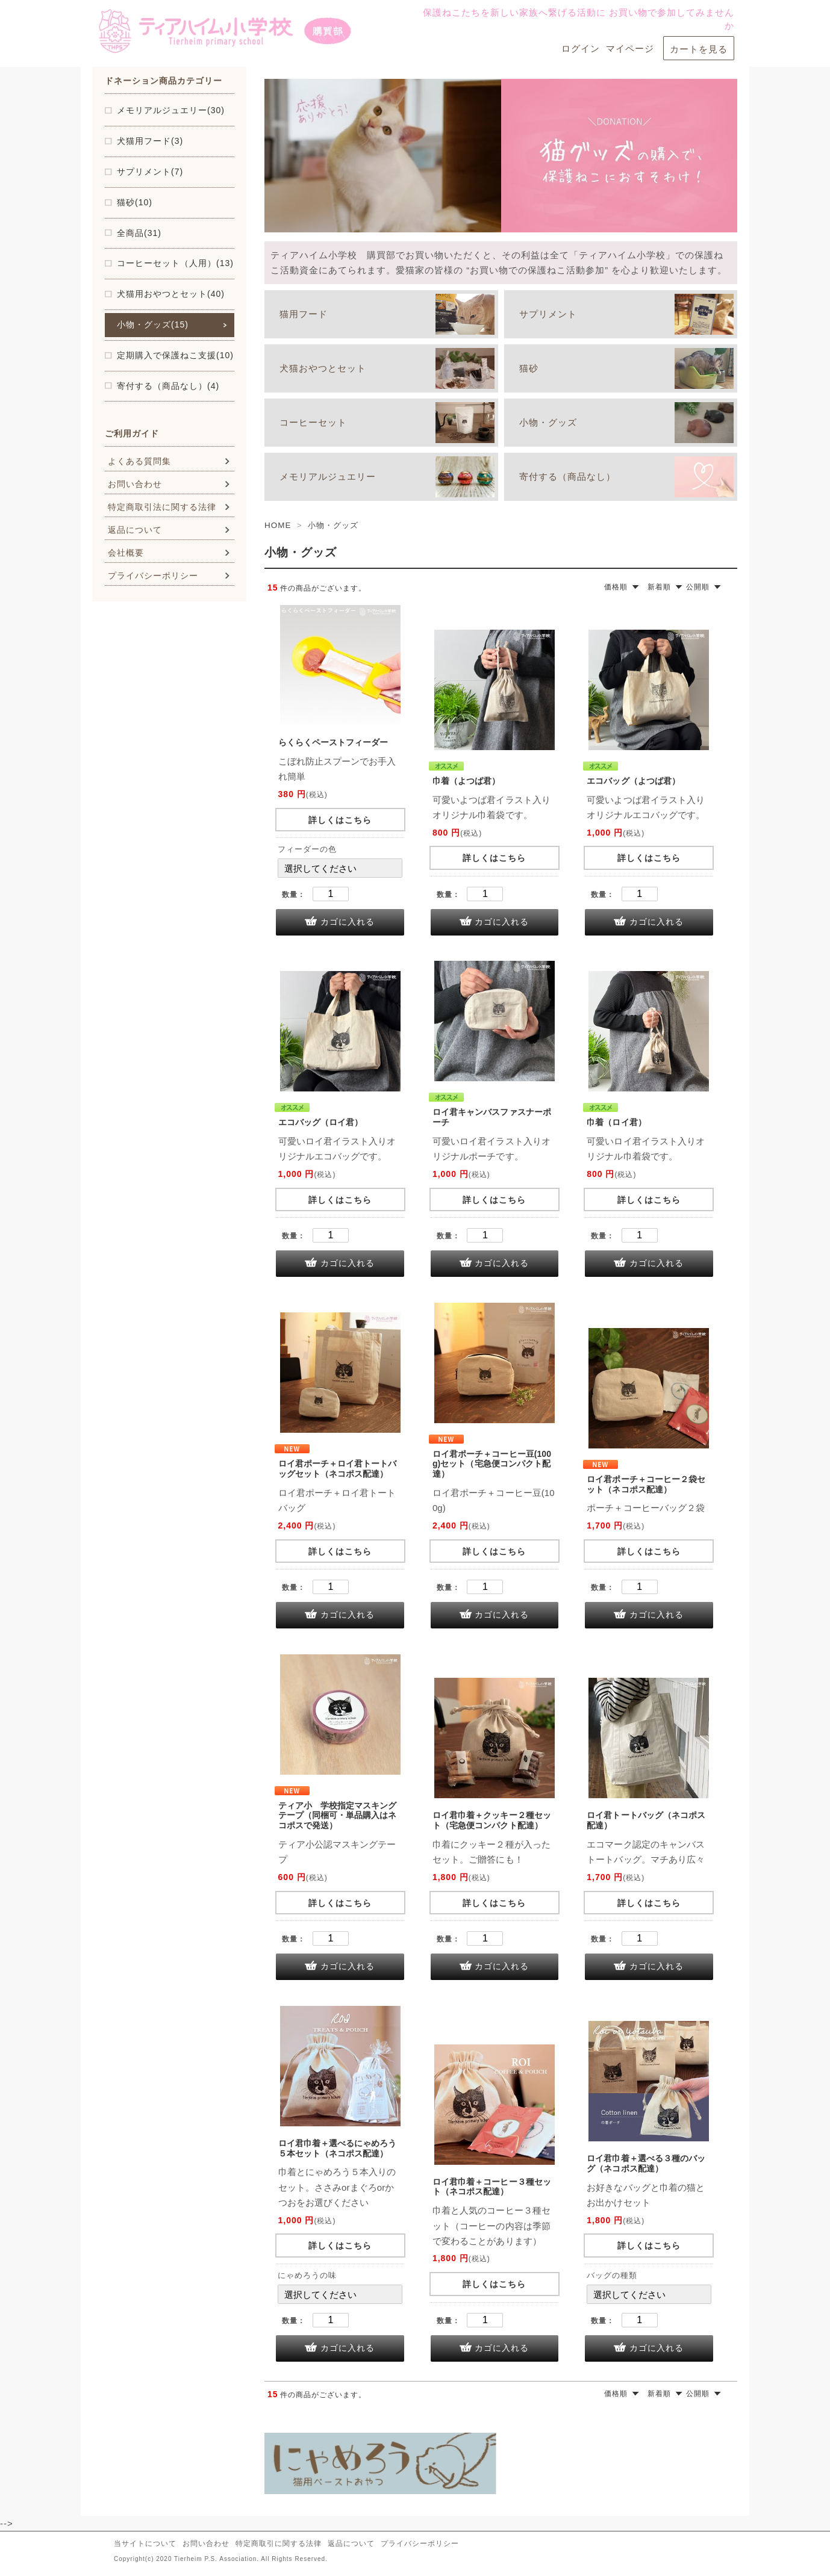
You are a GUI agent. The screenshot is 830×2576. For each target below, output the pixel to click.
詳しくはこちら (340, 820)
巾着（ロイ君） (616, 1122)
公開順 (698, 587)
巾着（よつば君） (466, 781)
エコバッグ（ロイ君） (320, 1122)
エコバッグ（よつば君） (633, 781)
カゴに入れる (347, 921)
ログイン (580, 48)
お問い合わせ (135, 484)
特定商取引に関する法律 (279, 2543)
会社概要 (126, 552)
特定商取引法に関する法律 (162, 507)
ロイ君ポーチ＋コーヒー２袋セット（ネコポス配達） (646, 1484)
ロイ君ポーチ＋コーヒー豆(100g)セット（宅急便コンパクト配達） (491, 1464)
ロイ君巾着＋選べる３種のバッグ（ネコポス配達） (646, 2163)
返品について (135, 530)
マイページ (630, 48)
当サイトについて (145, 2543)
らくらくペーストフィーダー (333, 742)
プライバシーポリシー (153, 575)
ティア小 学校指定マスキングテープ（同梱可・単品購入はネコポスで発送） (337, 1816)
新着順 (659, 587)
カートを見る (699, 49)
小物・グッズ (333, 525)
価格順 (616, 587)
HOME (277, 525)
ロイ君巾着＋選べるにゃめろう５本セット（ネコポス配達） (337, 2148)
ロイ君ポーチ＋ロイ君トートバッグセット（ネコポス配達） (337, 1469)
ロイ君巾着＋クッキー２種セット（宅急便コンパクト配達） (491, 1820)
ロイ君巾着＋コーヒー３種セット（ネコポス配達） (491, 2187)
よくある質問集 (139, 461)
